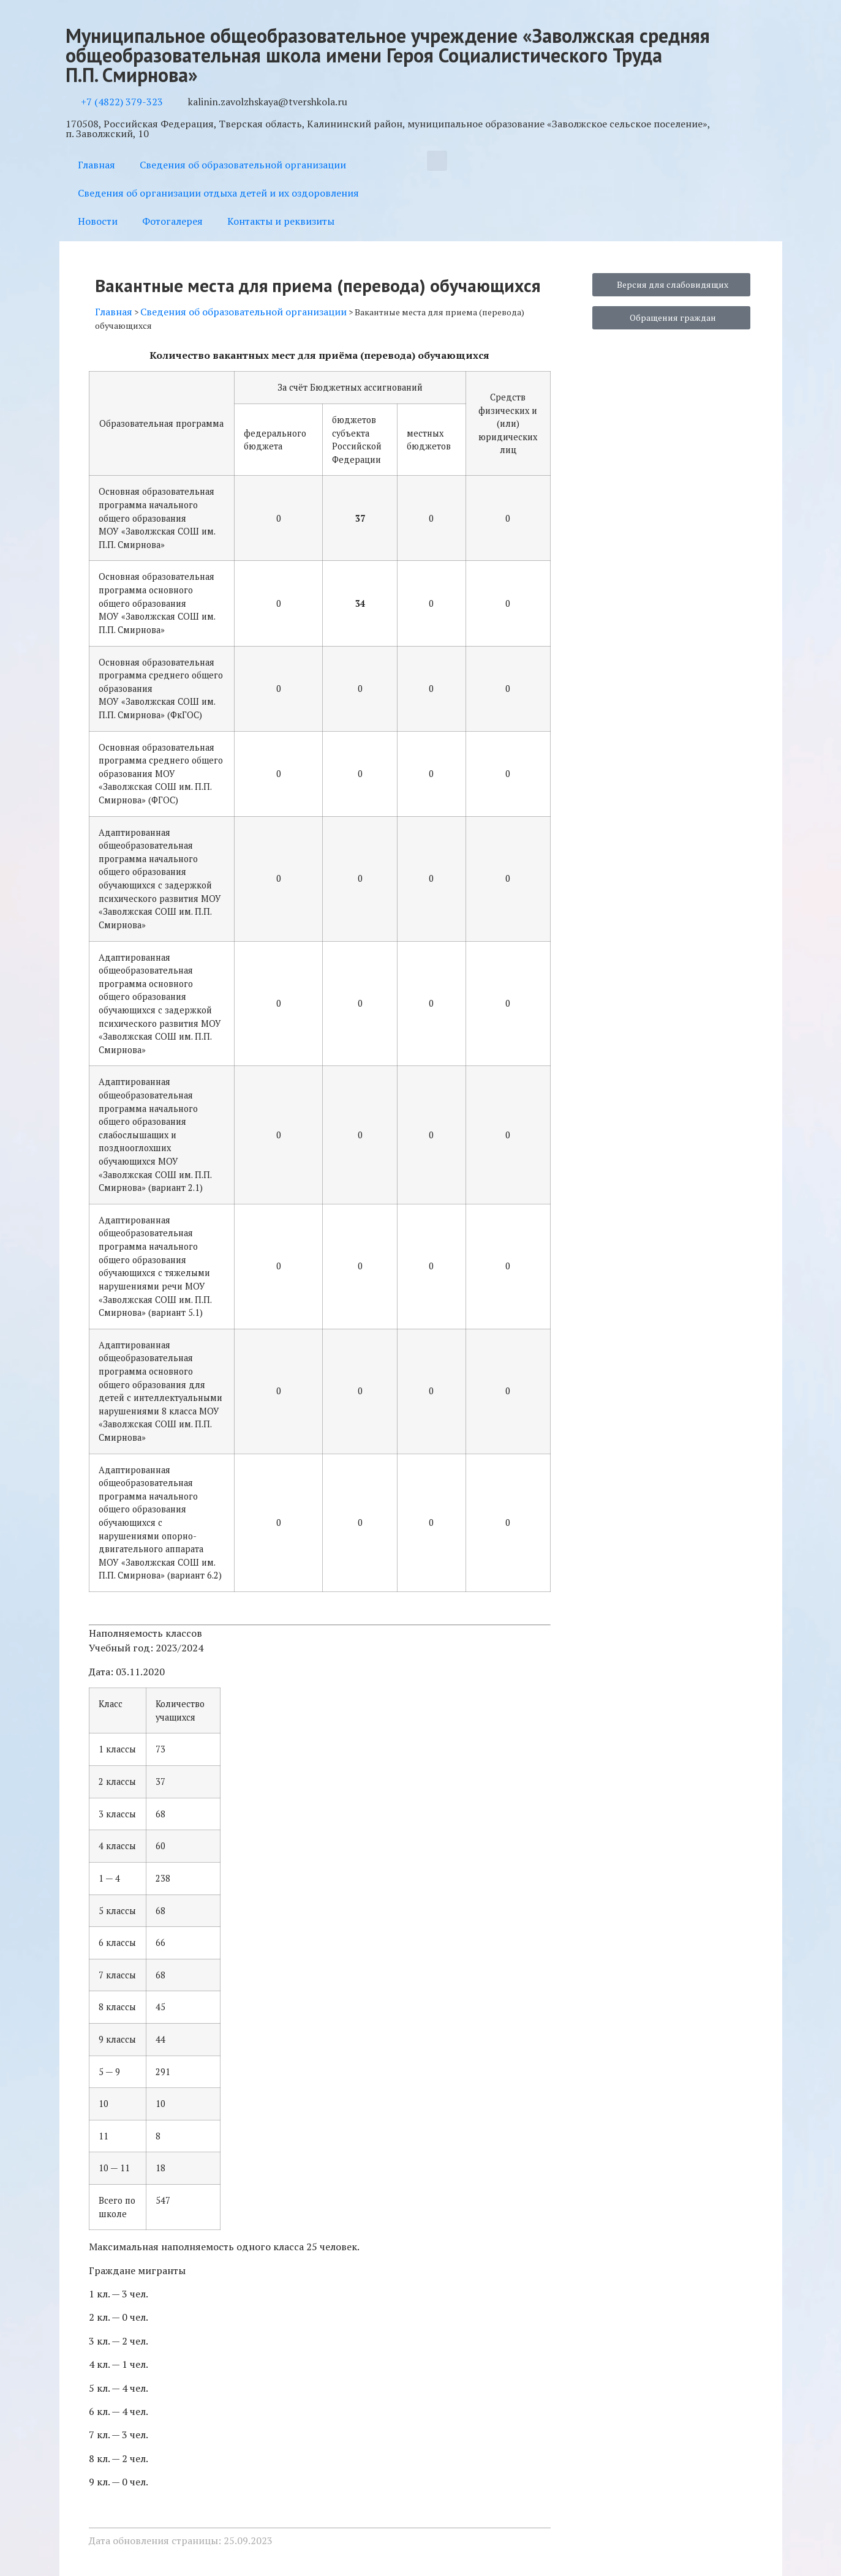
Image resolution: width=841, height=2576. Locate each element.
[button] (437, 161)
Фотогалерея (172, 221)
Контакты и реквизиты (280, 221)
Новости (98, 221)
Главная (96, 164)
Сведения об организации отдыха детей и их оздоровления (218, 193)
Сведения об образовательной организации (243, 164)
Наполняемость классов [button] (145, 1633)
